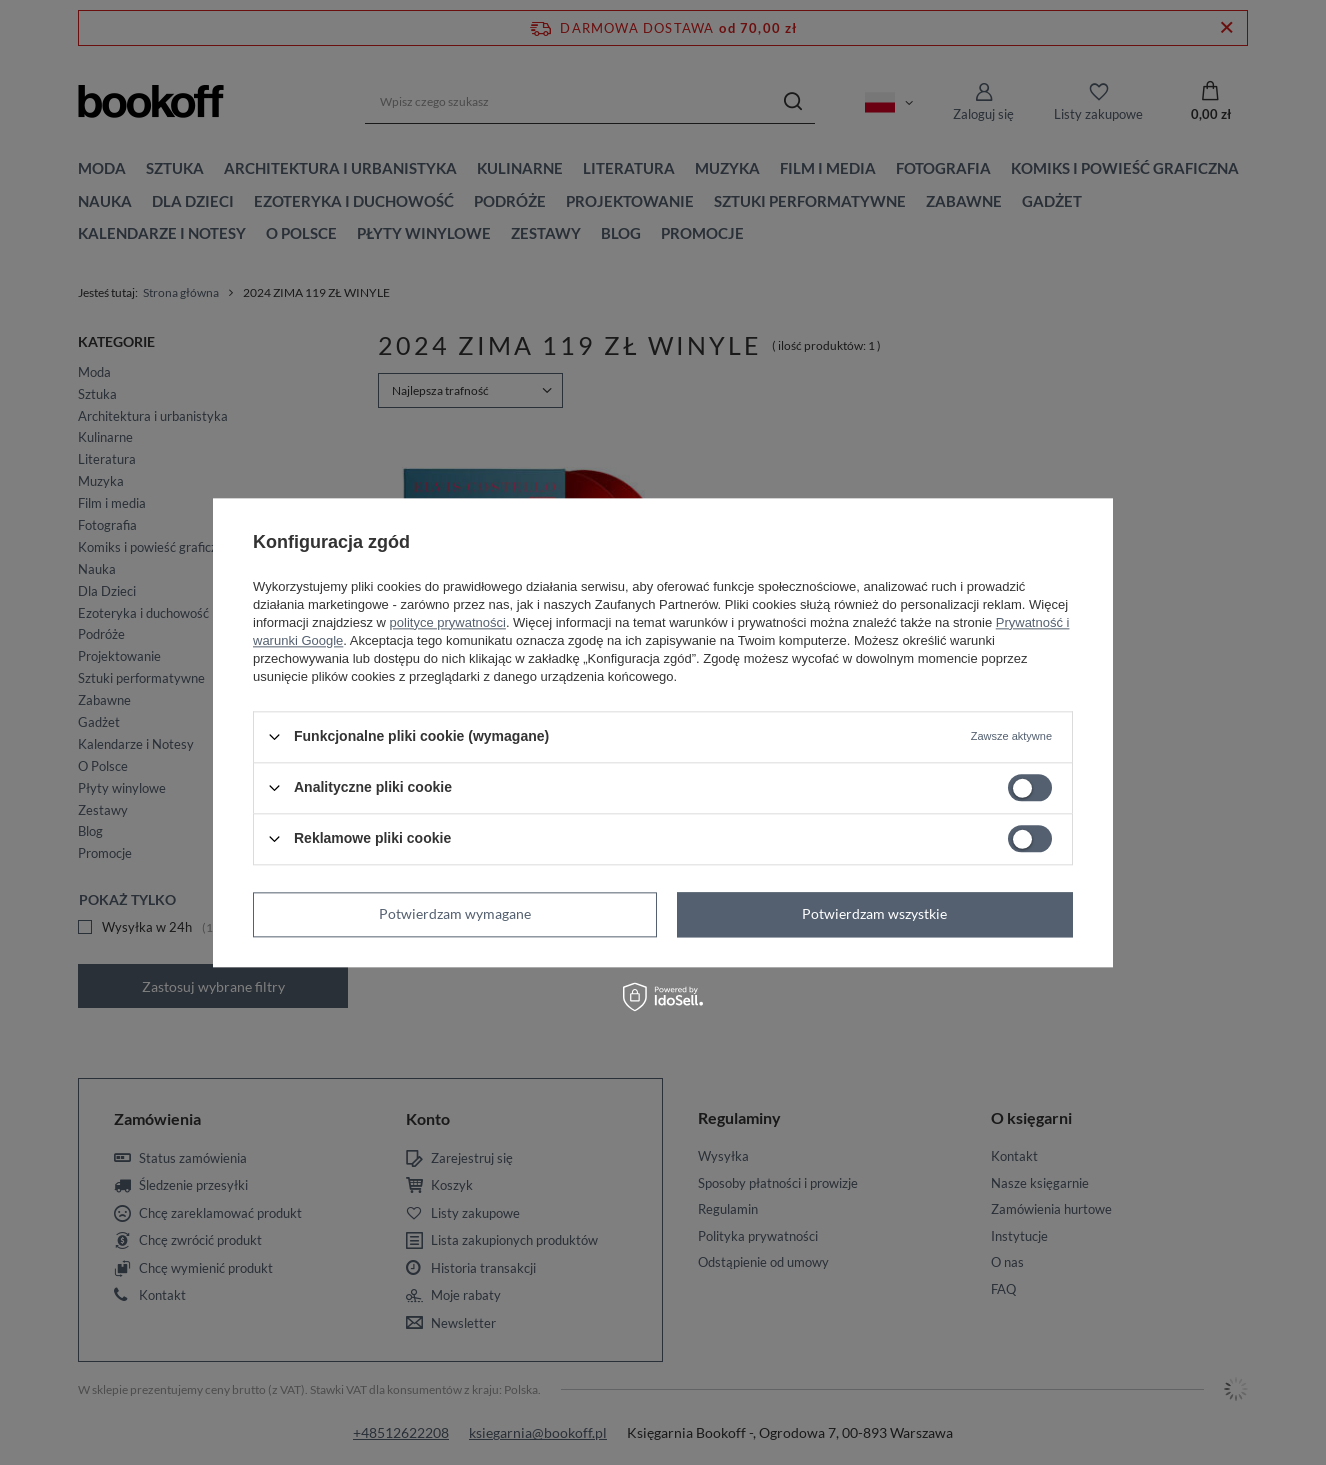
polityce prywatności (448, 622)
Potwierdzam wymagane (455, 913)
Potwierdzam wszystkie (874, 913)
